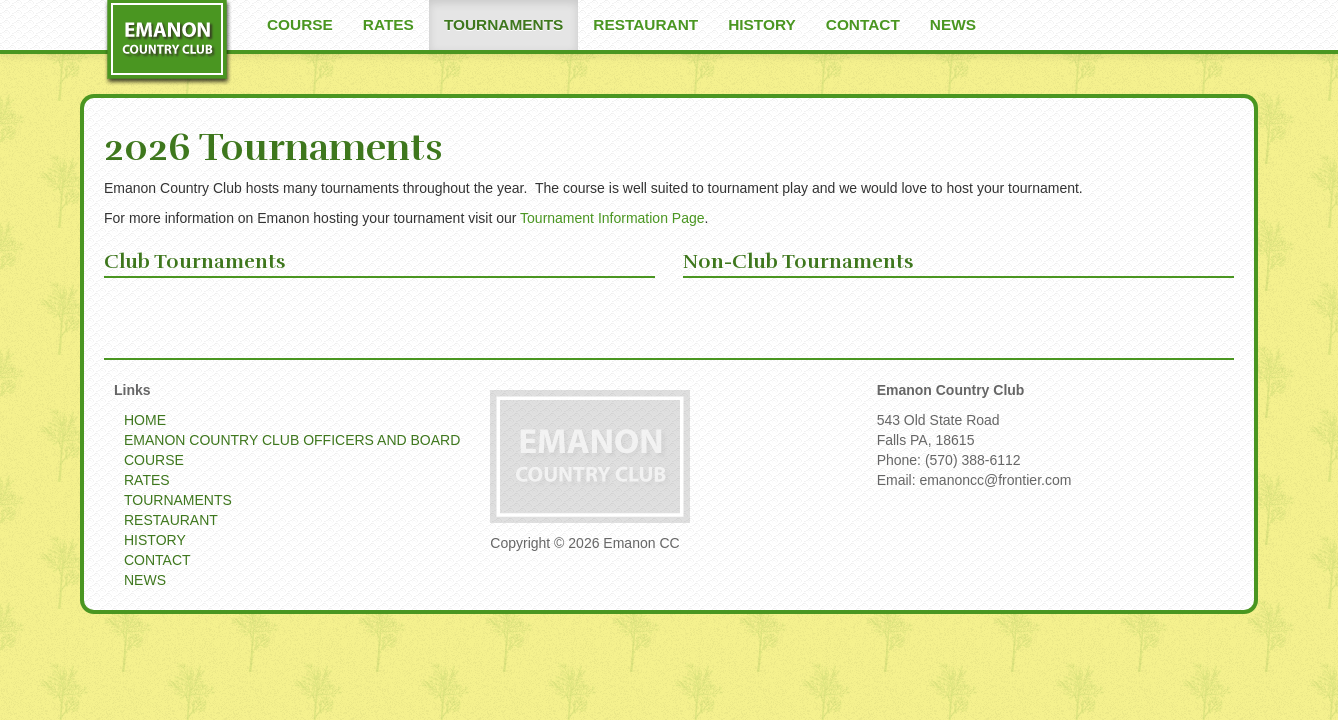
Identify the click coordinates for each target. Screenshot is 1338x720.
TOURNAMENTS (503, 24)
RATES (388, 24)
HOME (145, 420)
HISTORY (762, 24)
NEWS (953, 24)
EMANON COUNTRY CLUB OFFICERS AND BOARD (292, 440)
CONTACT (863, 24)
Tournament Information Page (612, 218)
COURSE (300, 24)
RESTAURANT (645, 24)
